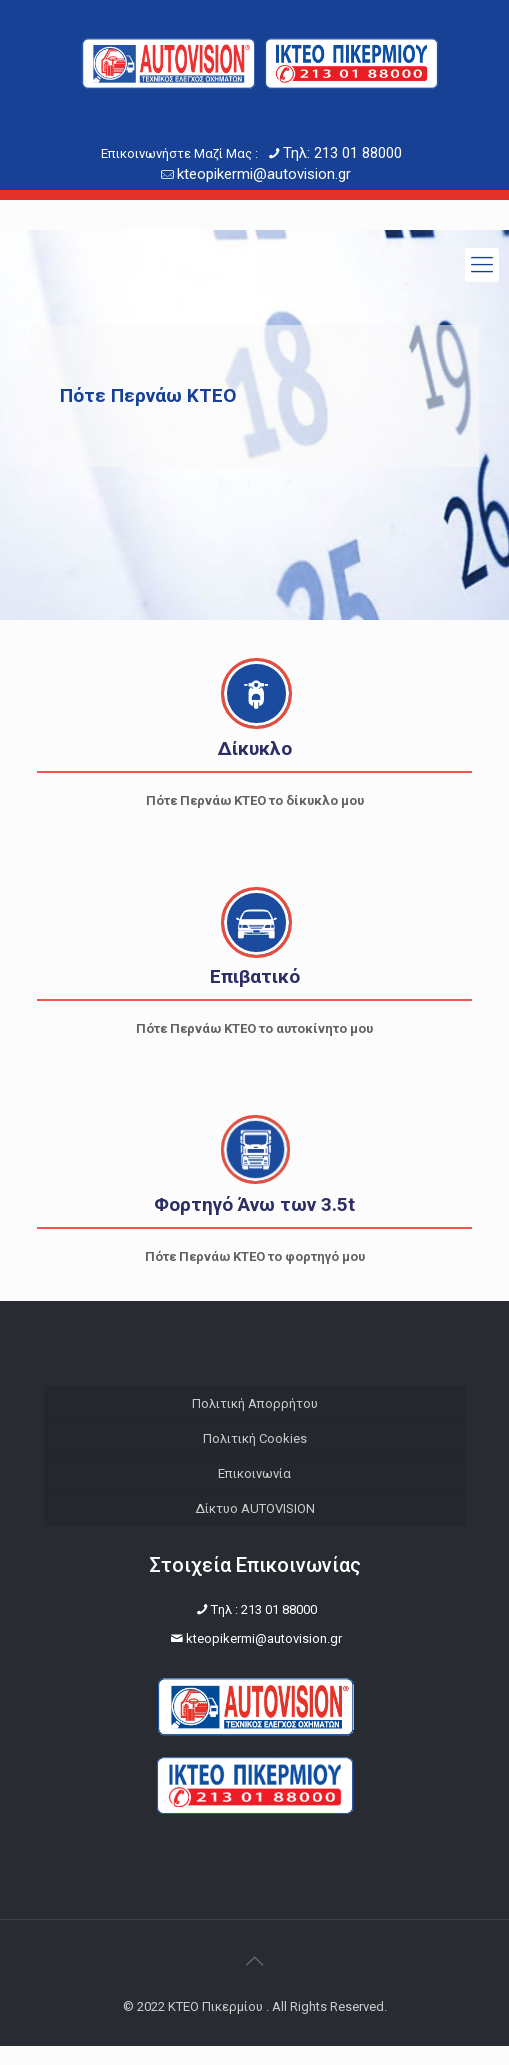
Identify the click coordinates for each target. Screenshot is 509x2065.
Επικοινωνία (254, 1473)
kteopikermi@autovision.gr (264, 174)
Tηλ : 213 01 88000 (264, 1628)
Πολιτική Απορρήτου (255, 1403)
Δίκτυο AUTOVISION (255, 1508)
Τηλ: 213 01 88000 (342, 153)
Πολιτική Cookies (255, 1438)
